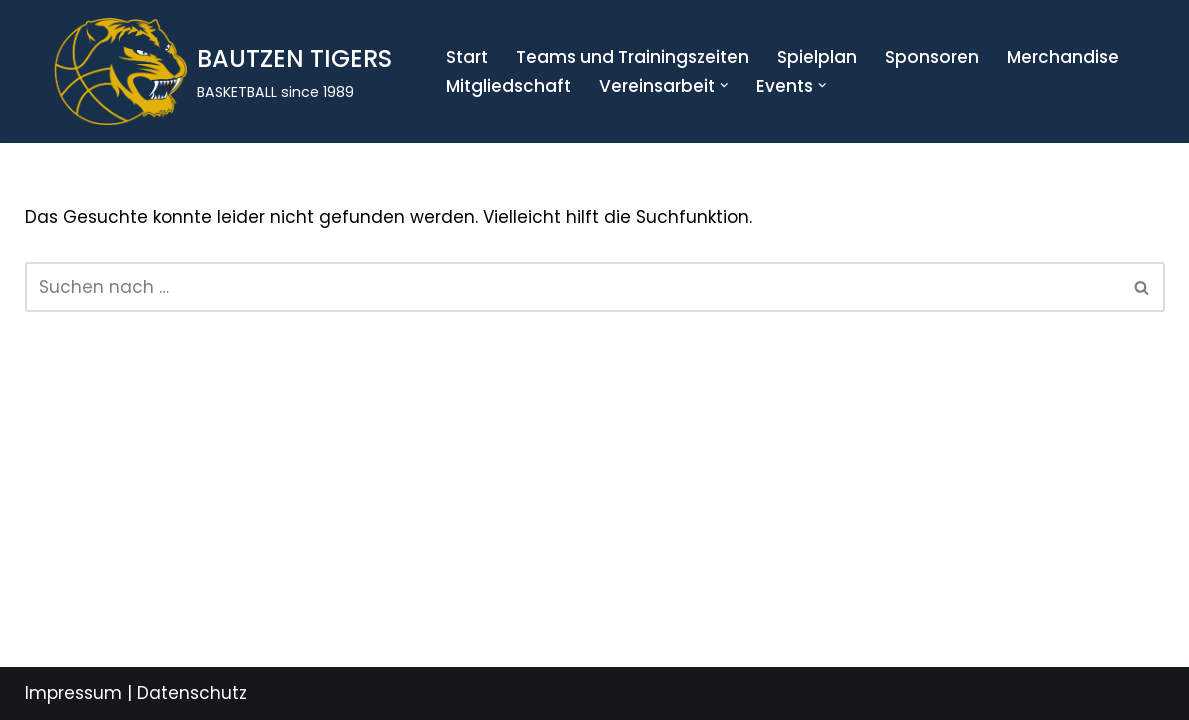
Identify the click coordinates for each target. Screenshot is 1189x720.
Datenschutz (192, 693)
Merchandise (1063, 57)
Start (467, 57)
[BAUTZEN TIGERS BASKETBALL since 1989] (213, 71)
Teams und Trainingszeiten (632, 57)
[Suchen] (572, 287)
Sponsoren (932, 57)
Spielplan (817, 57)
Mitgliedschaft (508, 86)
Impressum (73, 693)
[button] (724, 85)
